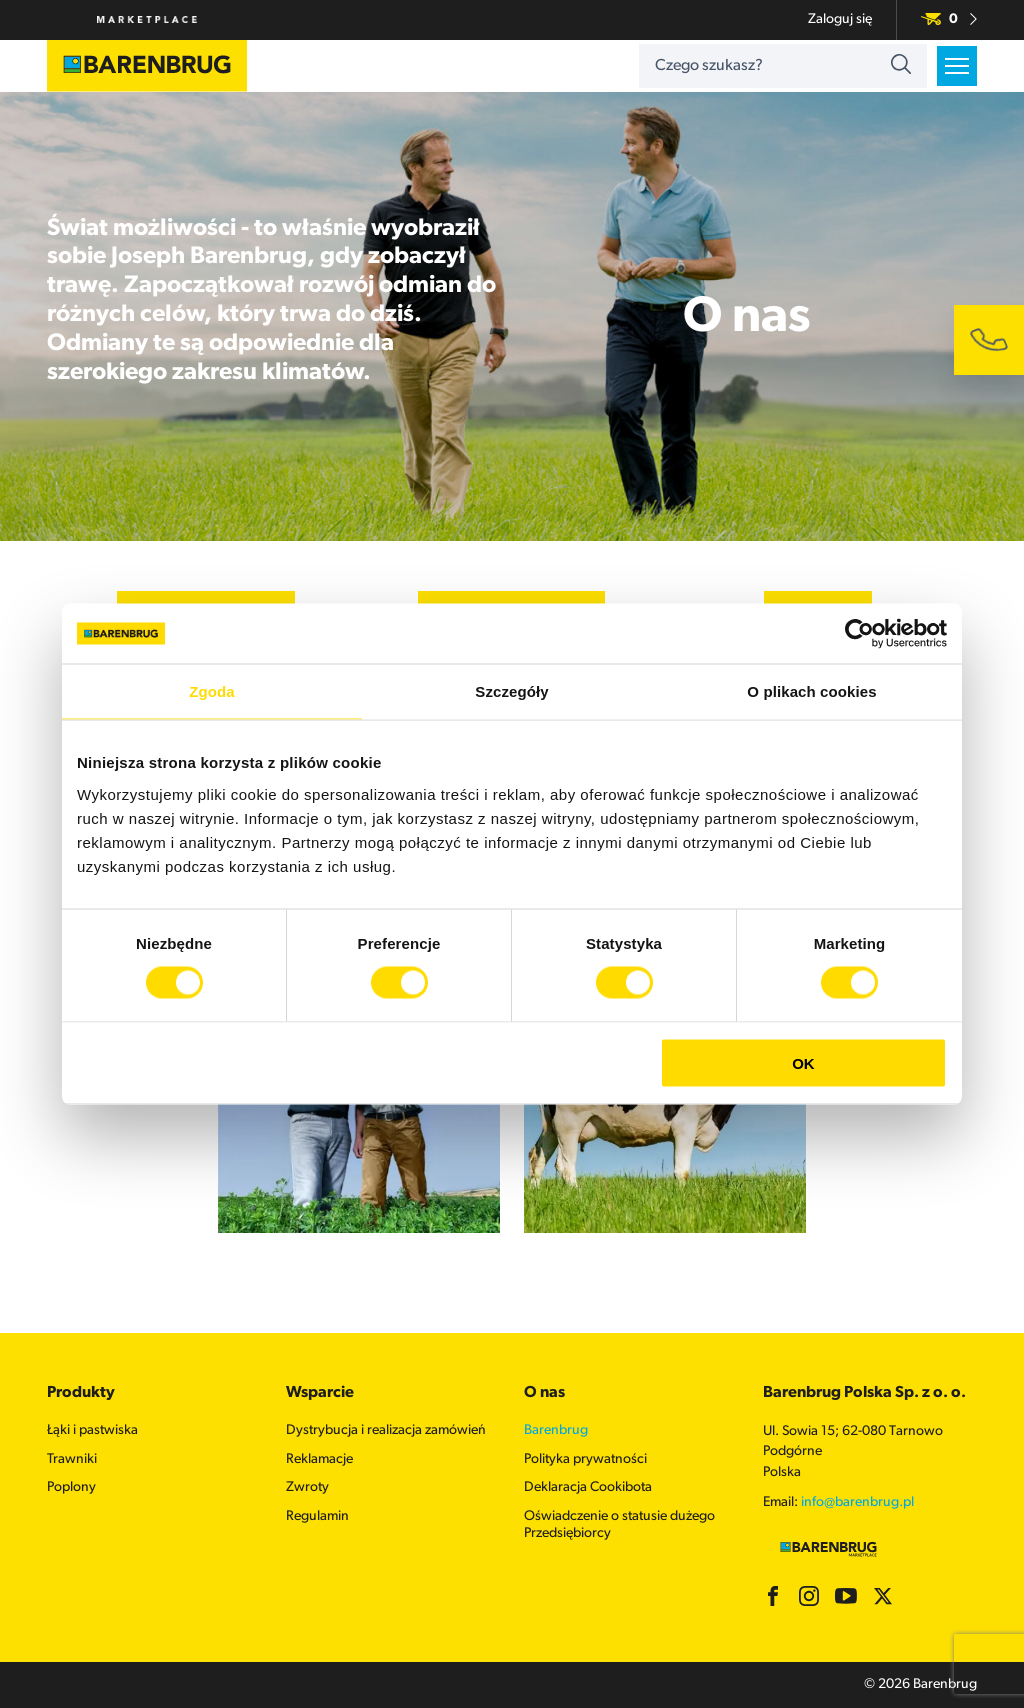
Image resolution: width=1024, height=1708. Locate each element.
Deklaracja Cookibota (588, 1487)
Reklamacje (319, 1459)
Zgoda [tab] (212, 691)
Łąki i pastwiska (92, 1430)
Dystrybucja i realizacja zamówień (386, 1430)
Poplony (71, 1487)
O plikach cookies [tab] (811, 691)
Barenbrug (556, 1430)
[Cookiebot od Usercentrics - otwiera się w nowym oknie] (859, 634)
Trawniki (72, 1459)
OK (803, 1062)
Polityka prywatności (585, 1459)
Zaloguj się (840, 19)
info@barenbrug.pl (857, 1502)
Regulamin (317, 1516)
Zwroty (307, 1487)
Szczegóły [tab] (511, 691)
